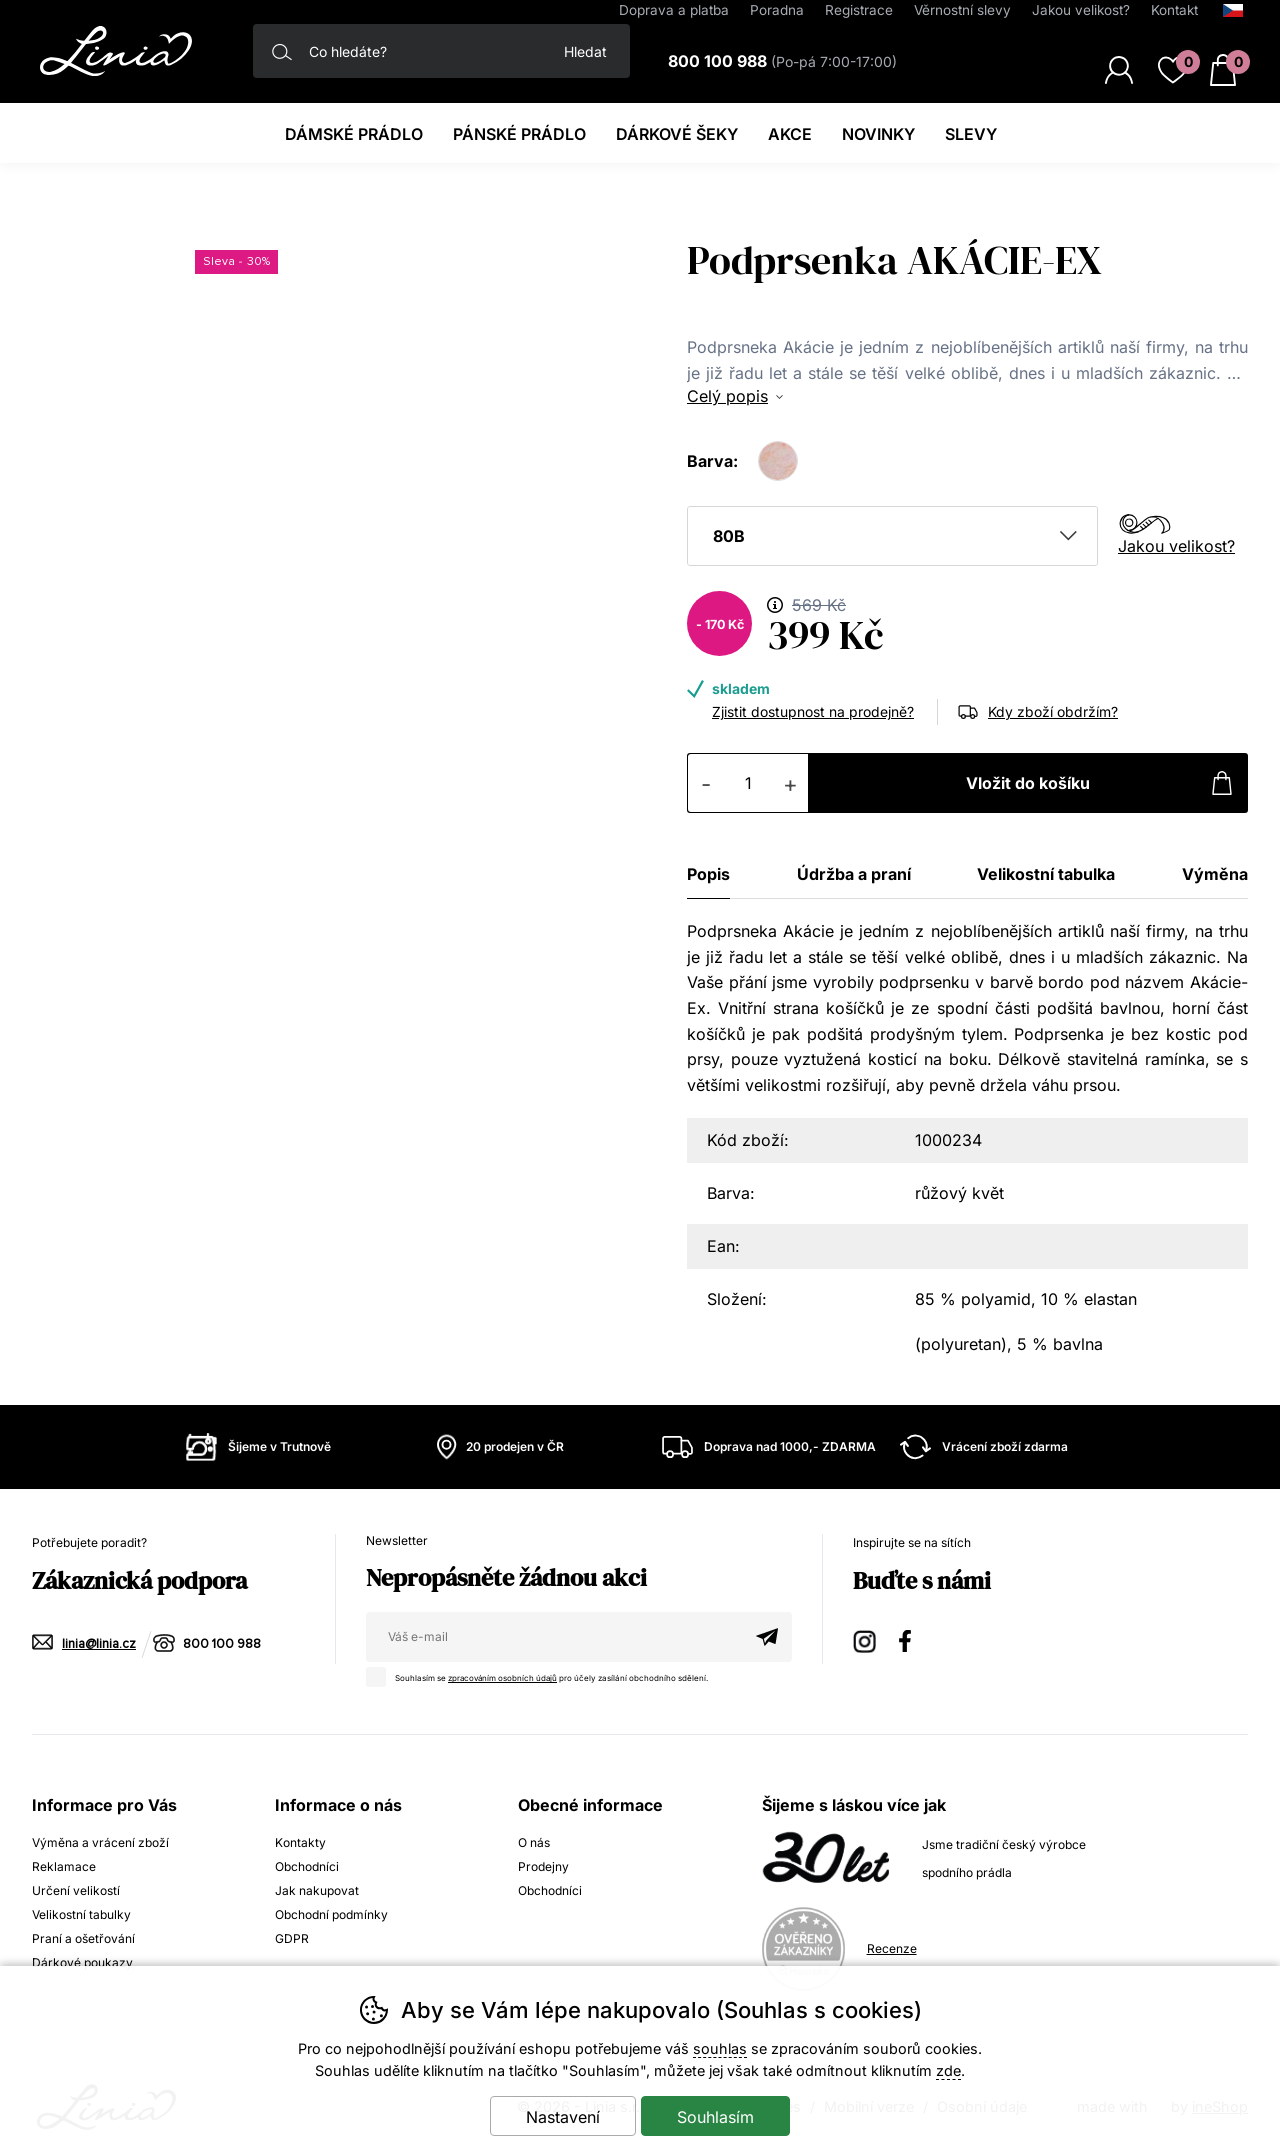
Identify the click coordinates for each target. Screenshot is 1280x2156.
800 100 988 (222, 1644)
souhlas (720, 2048)
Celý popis (727, 396)
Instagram (866, 1638)
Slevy (971, 134)
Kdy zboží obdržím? (1053, 711)
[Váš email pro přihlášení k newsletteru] (554, 1637)
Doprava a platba (674, 10)
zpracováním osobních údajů (504, 1678)
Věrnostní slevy (962, 10)
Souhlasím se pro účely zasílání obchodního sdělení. (544, 1675)
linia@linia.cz (99, 1644)
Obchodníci (307, 1866)
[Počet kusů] (748, 783)
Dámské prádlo (354, 134)
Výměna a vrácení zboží (100, 1842)
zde (948, 2070)
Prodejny (543, 1866)
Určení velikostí (76, 1890)
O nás (534, 1842)
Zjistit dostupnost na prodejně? (813, 711)
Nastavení (563, 2117)
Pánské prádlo (519, 134)
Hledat (585, 51)
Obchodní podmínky (331, 1914)
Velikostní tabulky (81, 1914)
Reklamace (64, 1866)
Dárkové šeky (677, 134)
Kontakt (1174, 10)
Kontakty (300, 1842)
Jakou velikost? (1176, 546)
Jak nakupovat (317, 1890)
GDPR (292, 1938)
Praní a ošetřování (83, 1938)
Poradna (777, 10)
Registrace (859, 10)
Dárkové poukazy (82, 1962)
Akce (790, 134)
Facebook (912, 1638)
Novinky (878, 134)
